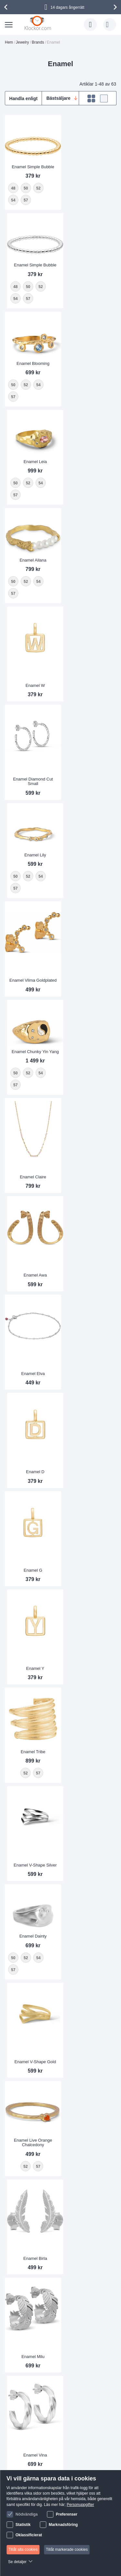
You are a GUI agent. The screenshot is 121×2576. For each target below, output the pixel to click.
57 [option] (13, 1067)
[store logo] (38, 23)
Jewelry (23, 42)
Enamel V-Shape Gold (89, 1061)
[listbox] (32, 1062)
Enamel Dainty (32, 1034)
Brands (38, 42)
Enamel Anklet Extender (32, 2123)
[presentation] (7, 7)
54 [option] (38, 1055)
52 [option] (26, 1055)
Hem (9, 42)
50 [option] (13, 1055)
